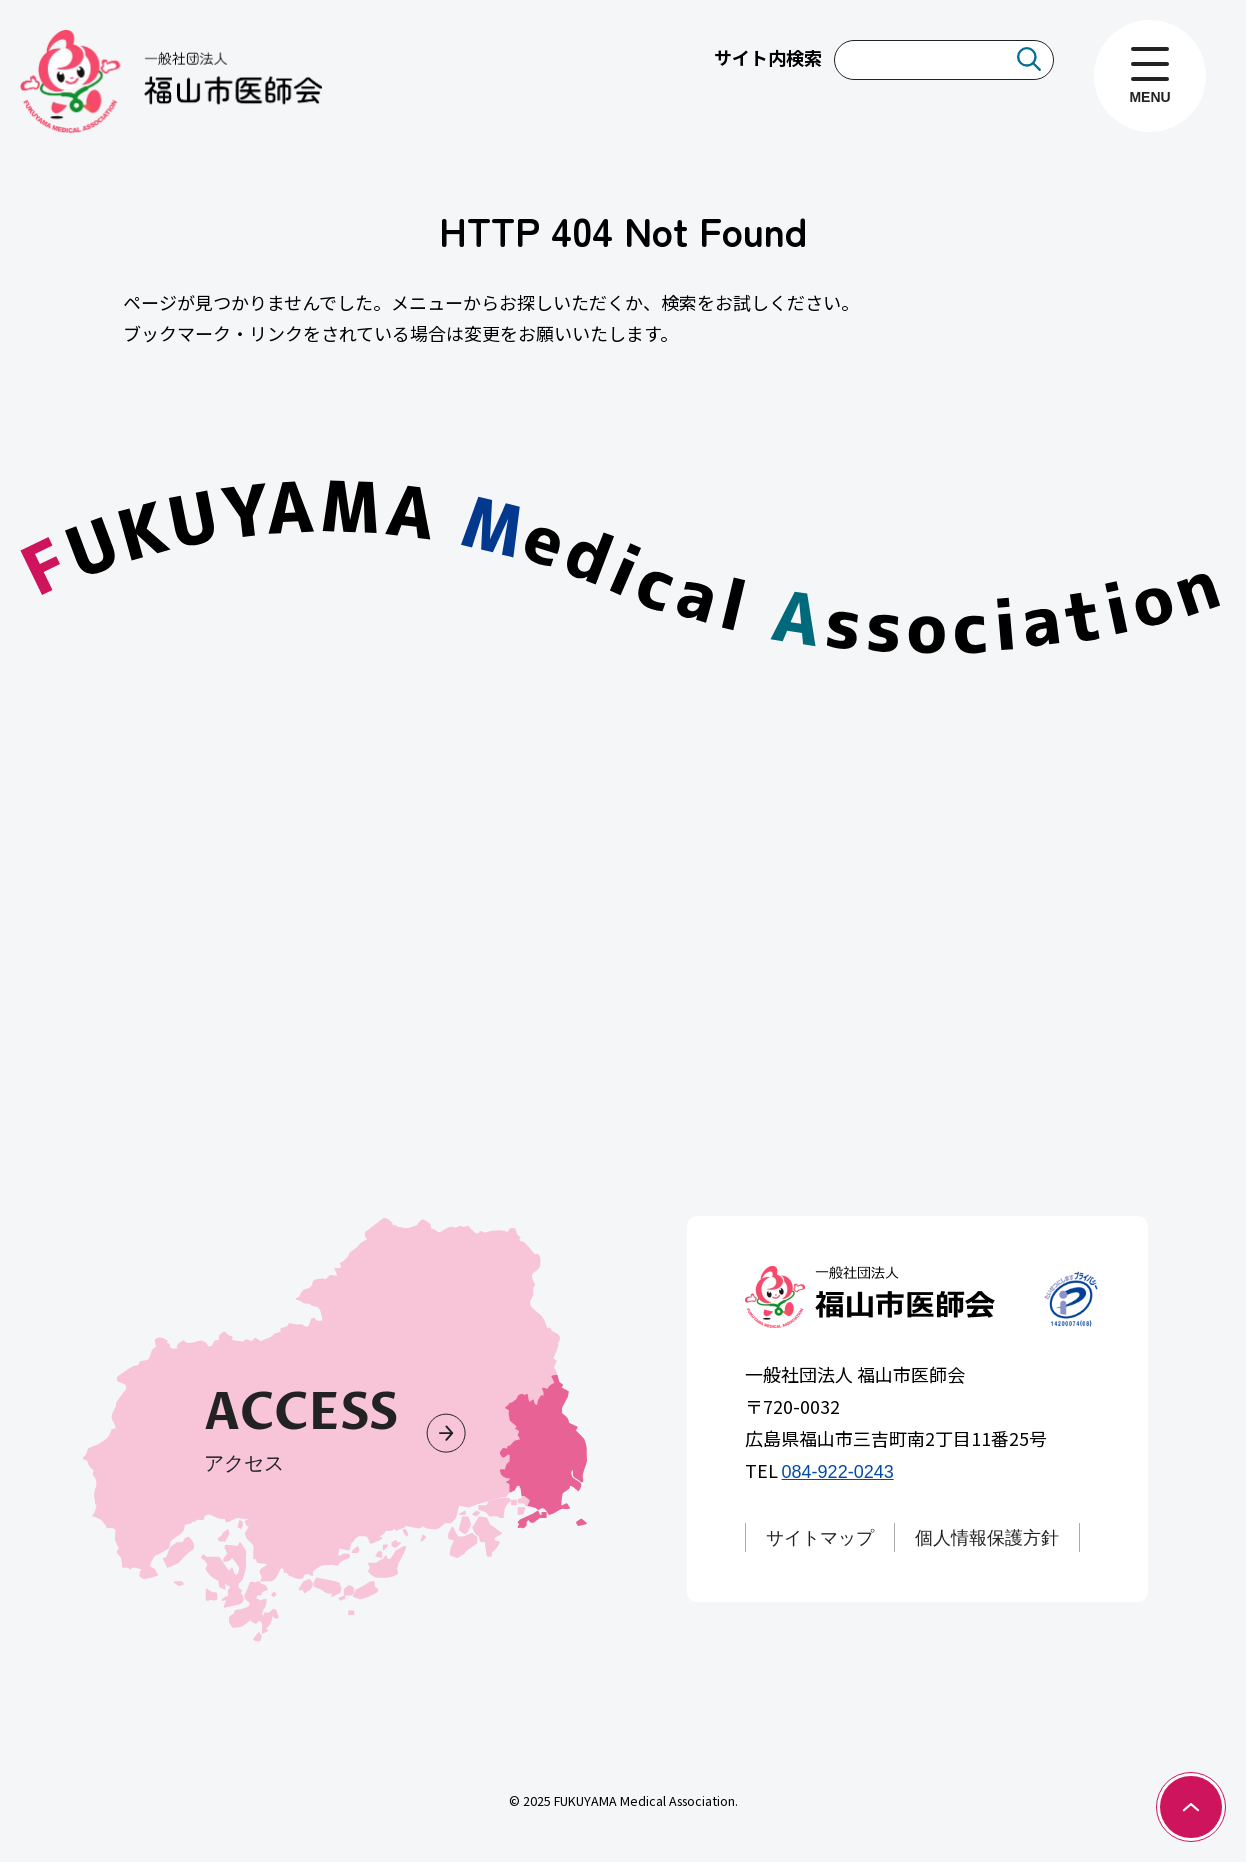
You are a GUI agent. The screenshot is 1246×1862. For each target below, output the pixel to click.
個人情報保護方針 (987, 1539)
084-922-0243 (838, 1473)
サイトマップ (820, 1539)
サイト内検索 (768, 57)
